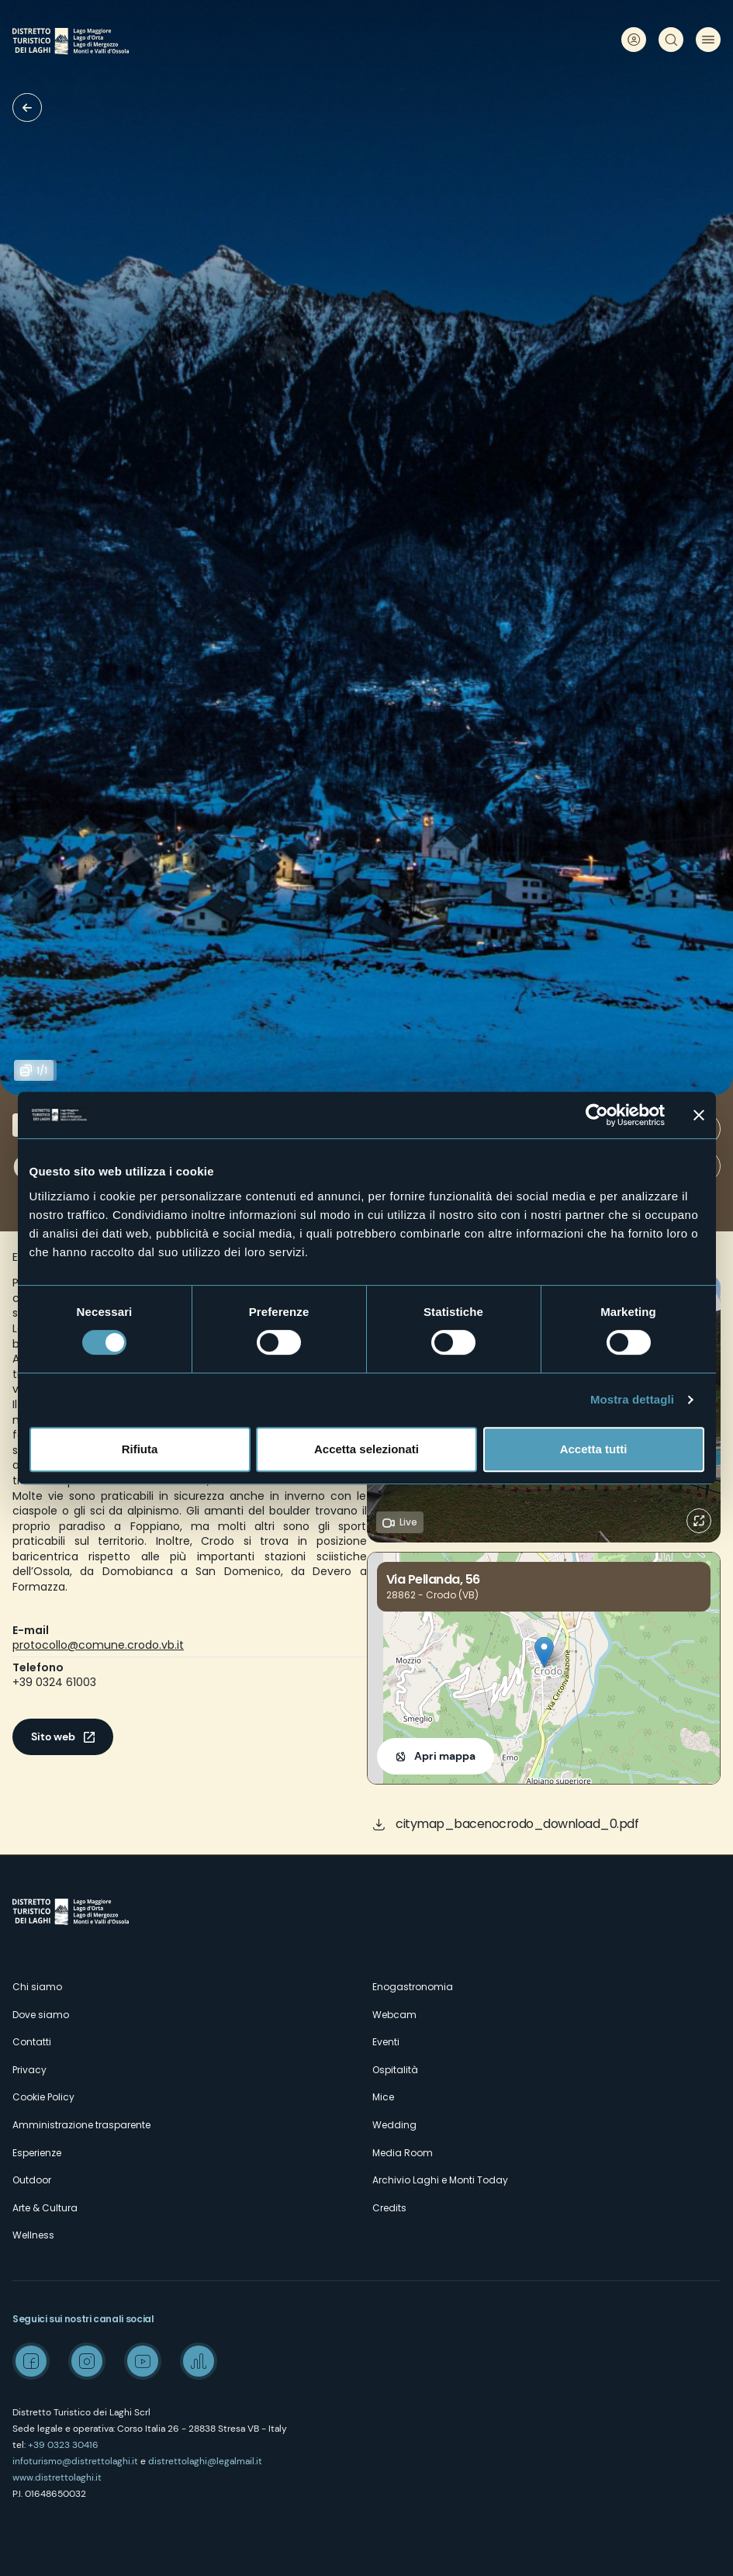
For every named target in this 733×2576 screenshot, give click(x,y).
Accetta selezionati (366, 1449)
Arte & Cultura (45, 2207)
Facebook (31, 2361)
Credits (389, 2207)
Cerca (671, 39)
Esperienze (36, 2152)
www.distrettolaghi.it (57, 2477)
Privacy (29, 2069)
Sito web (53, 1736)
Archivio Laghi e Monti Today (440, 2179)
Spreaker (198, 2361)
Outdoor (31, 2179)
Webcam (394, 2014)
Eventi (385, 2041)
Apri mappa (444, 1756)
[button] (544, 1652)
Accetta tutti (594, 1449)
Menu (708, 39)
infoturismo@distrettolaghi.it (75, 2461)
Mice (383, 2096)
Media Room (402, 2152)
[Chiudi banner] (698, 1115)
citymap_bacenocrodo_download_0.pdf (517, 1824)
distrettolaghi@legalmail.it (205, 2461)
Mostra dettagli (632, 1399)
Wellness (33, 2235)
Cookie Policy (43, 2096)
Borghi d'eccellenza (27, 107)
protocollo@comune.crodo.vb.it (98, 1645)
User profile (633, 39)
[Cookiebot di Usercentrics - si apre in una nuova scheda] (597, 1115)
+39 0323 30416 (63, 2445)
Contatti (31, 2041)
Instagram (86, 2361)
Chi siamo (37, 1986)
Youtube (142, 2361)
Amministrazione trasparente (81, 2124)
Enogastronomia (412, 1986)
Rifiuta (140, 1449)
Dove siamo (40, 2014)
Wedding (394, 2124)
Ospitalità (395, 2069)
